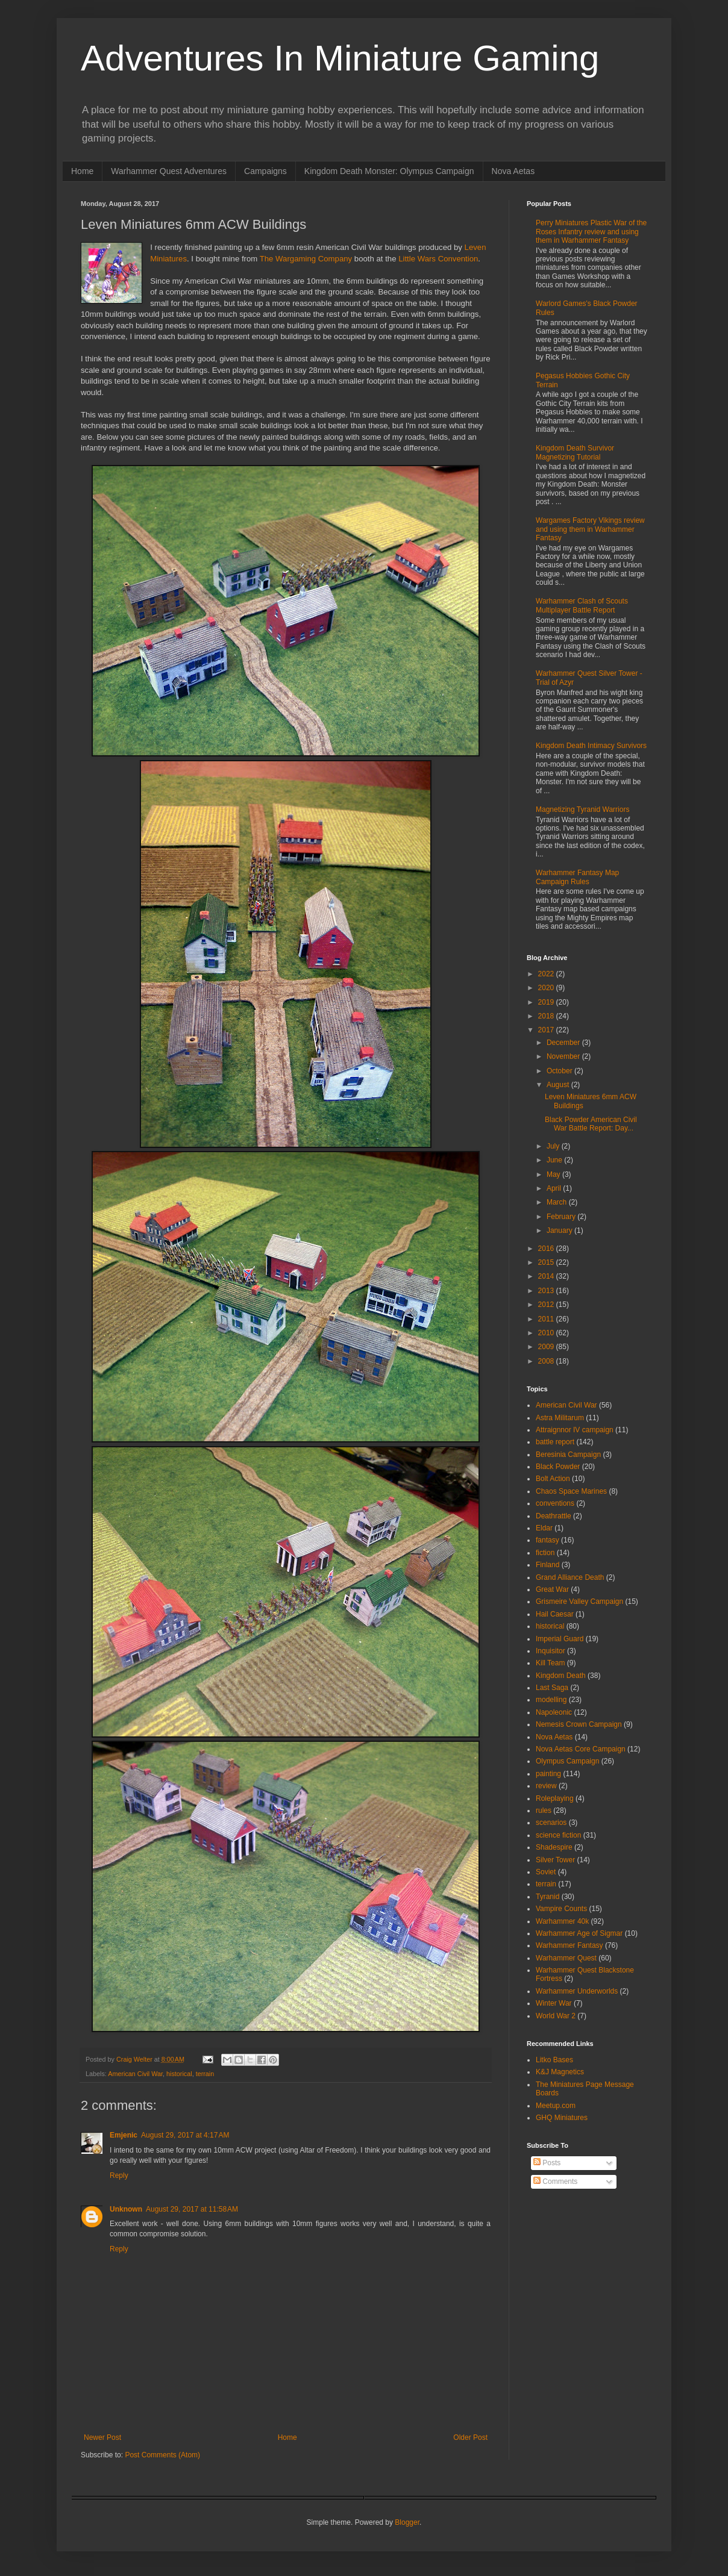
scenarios (551, 1822)
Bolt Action (553, 1478)
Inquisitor (550, 1651)
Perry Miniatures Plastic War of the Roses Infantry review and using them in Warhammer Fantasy (591, 232)
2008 (547, 1361)
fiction (545, 1552)
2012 (547, 1304)
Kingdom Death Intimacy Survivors (591, 745)
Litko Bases (554, 2060)
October (560, 1071)
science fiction (558, 1835)
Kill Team (550, 1663)
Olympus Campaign (567, 1761)
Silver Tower (555, 1860)
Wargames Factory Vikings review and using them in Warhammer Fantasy (590, 529)
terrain (205, 2073)
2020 (547, 988)
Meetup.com (556, 2105)
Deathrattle (553, 1516)
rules (543, 1810)
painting (548, 1774)
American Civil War (135, 2073)
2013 (547, 1290)
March (558, 1202)
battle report (555, 1442)
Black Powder (558, 1466)
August (559, 1085)
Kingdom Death (561, 1675)
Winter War (554, 2003)
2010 (547, 1333)
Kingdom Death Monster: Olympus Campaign (389, 171)
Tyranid (547, 1896)
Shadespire (554, 1847)
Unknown (126, 2209)
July (554, 1146)
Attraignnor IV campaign (574, 1430)
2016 (547, 1248)
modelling (551, 1699)
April (555, 1188)
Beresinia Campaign (568, 1454)
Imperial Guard (559, 1639)
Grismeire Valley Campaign (579, 1601)
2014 (547, 1276)
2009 (547, 1347)
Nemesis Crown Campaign (579, 1724)
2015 (547, 1262)
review (546, 1786)
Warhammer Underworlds (577, 1991)
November (564, 1056)
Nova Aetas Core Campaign (581, 1749)
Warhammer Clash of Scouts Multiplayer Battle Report (582, 605)
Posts (546, 2163)
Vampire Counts (561, 1908)
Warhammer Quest (566, 1958)
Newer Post (102, 2437)
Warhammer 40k (562, 1921)
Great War (552, 1589)
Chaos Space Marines (571, 1491)
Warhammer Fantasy (569, 1945)
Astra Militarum (560, 1418)
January (560, 1230)
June (555, 1160)
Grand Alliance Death (570, 1577)
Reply (119, 2175)
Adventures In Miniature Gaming (340, 58)
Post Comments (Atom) (162, 2455)
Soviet (546, 1872)
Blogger (407, 2522)
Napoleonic (554, 1712)
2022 (547, 974)
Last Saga (552, 1687)
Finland (547, 1565)
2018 (547, 1016)
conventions (555, 1503)
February (562, 1216)
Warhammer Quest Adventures (169, 171)
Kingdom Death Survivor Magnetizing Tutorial (575, 452)
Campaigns (265, 171)
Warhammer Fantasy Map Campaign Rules (577, 877)
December (564, 1042)
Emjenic (123, 2135)
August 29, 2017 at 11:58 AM (192, 2209)
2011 (547, 1319)
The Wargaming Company (306, 258)
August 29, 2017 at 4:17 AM (185, 2135)
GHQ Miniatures (562, 2117)
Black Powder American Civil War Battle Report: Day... (591, 1123)
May (554, 1174)
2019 (547, 1002)
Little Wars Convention (438, 258)
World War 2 (556, 2016)
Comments (555, 2181)
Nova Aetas (513, 171)
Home (82, 171)
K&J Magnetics (560, 2072)
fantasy (547, 1540)
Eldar (544, 1528)
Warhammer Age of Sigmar (579, 1933)
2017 (547, 1030)
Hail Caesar (555, 1614)
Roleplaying (555, 1798)
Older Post (470, 2437)
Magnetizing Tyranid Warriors (582, 809)
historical (179, 2073)
